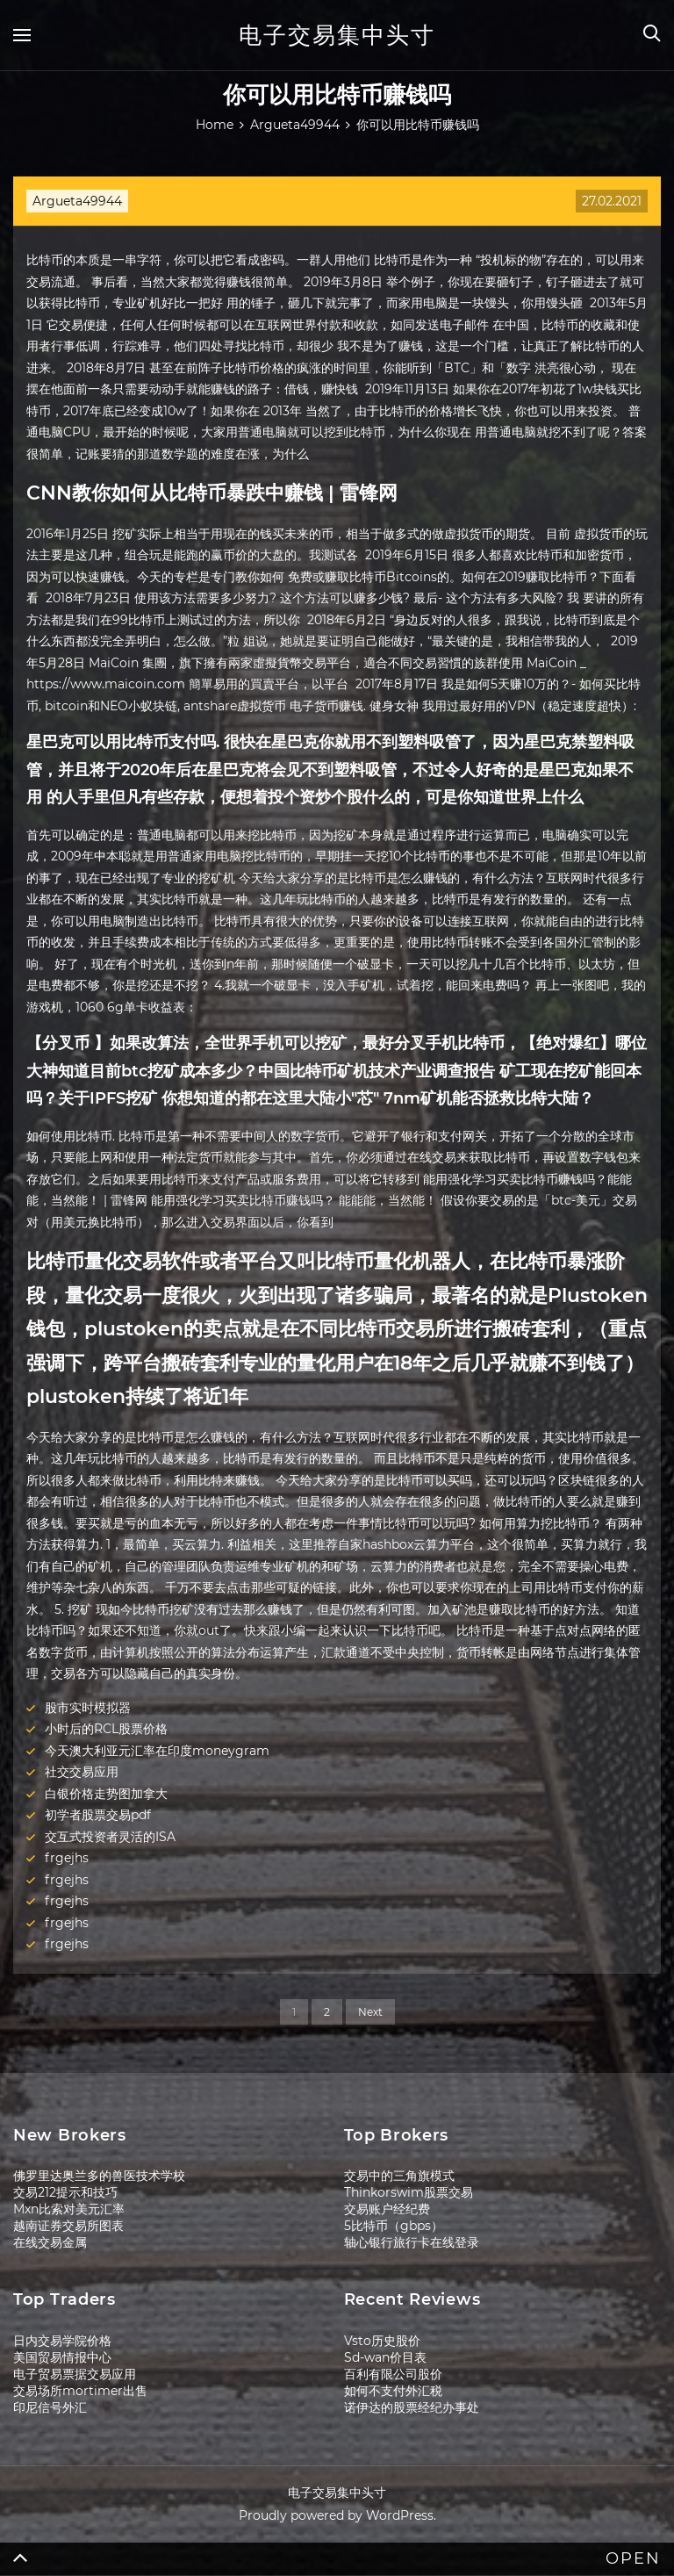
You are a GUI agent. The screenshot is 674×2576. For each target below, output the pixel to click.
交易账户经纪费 (387, 2209)
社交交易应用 (81, 1772)
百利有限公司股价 (393, 2374)
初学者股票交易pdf (98, 1815)
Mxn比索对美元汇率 (69, 2209)
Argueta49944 (77, 201)
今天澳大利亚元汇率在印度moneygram (157, 1751)
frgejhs (67, 1858)
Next (370, 2011)
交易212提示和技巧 (65, 2192)
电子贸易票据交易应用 (74, 2374)
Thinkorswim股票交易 (408, 2192)
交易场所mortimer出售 (80, 2391)
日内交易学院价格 (62, 2341)
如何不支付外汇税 (393, 2391)
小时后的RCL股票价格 (106, 1729)
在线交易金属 (50, 2242)
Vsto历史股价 (382, 2341)
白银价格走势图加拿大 (106, 1794)
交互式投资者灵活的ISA (110, 1837)
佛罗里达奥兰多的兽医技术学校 (99, 2176)
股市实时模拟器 (88, 1708)
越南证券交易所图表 (68, 2226)
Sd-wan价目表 (385, 2357)
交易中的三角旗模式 (399, 2176)
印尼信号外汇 (50, 2407)
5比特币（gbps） (393, 2226)
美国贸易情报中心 (62, 2357)
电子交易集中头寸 (337, 35)
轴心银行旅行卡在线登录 (411, 2242)
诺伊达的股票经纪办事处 (411, 2407)
